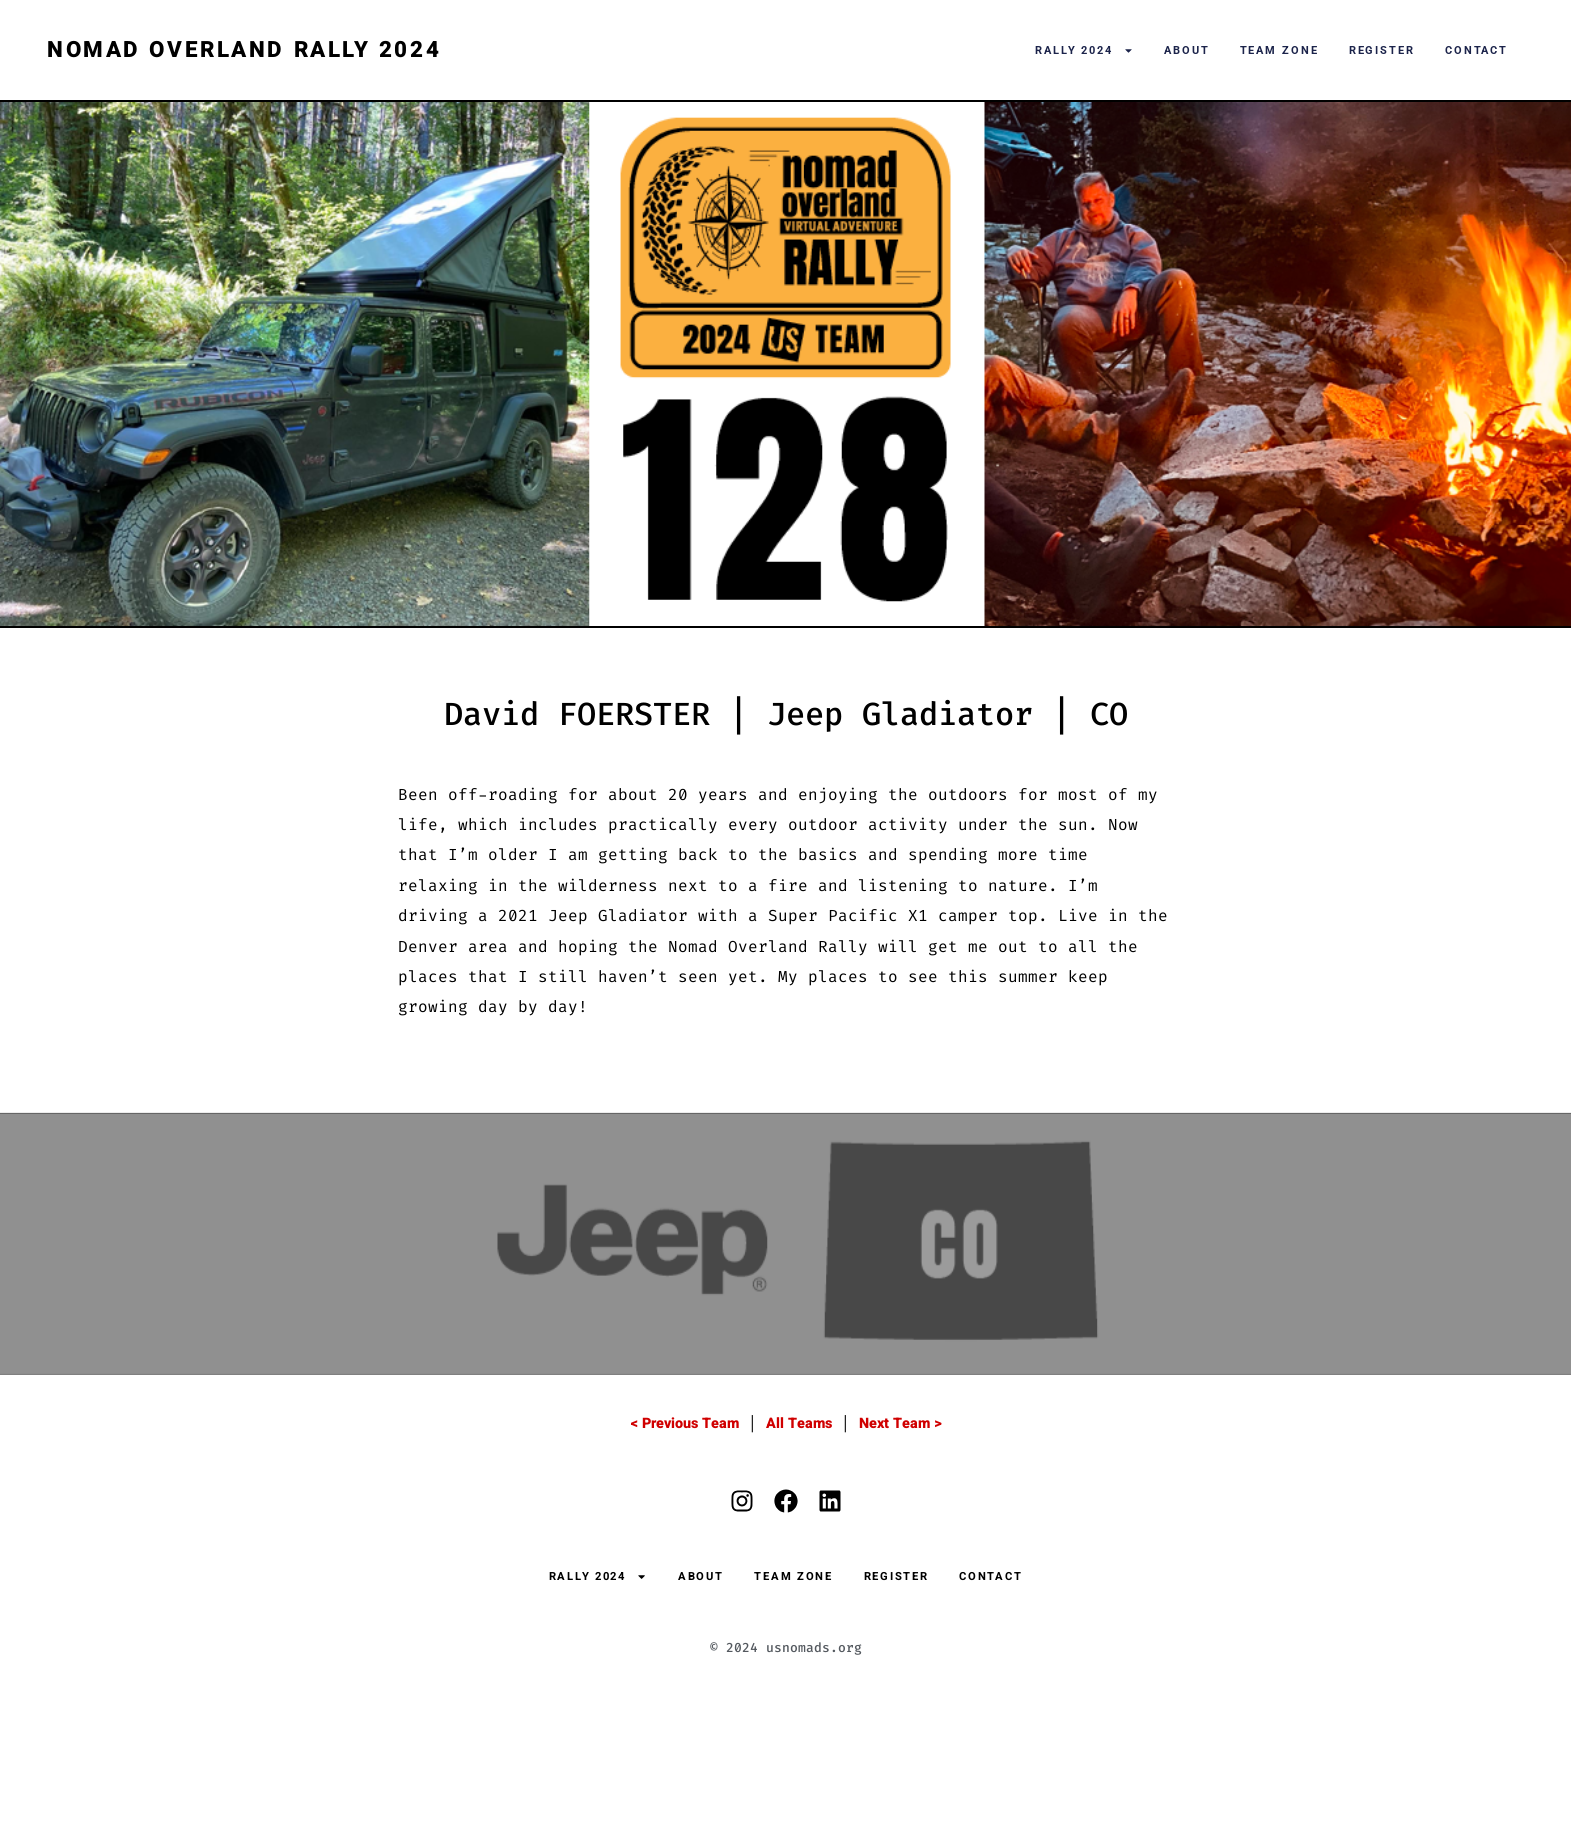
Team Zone (1279, 50)
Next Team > (900, 1423)
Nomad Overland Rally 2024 (244, 50)
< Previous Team (684, 1423)
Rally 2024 (1084, 50)
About (1187, 50)
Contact (1476, 50)
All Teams (799, 1423)
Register (1382, 50)
